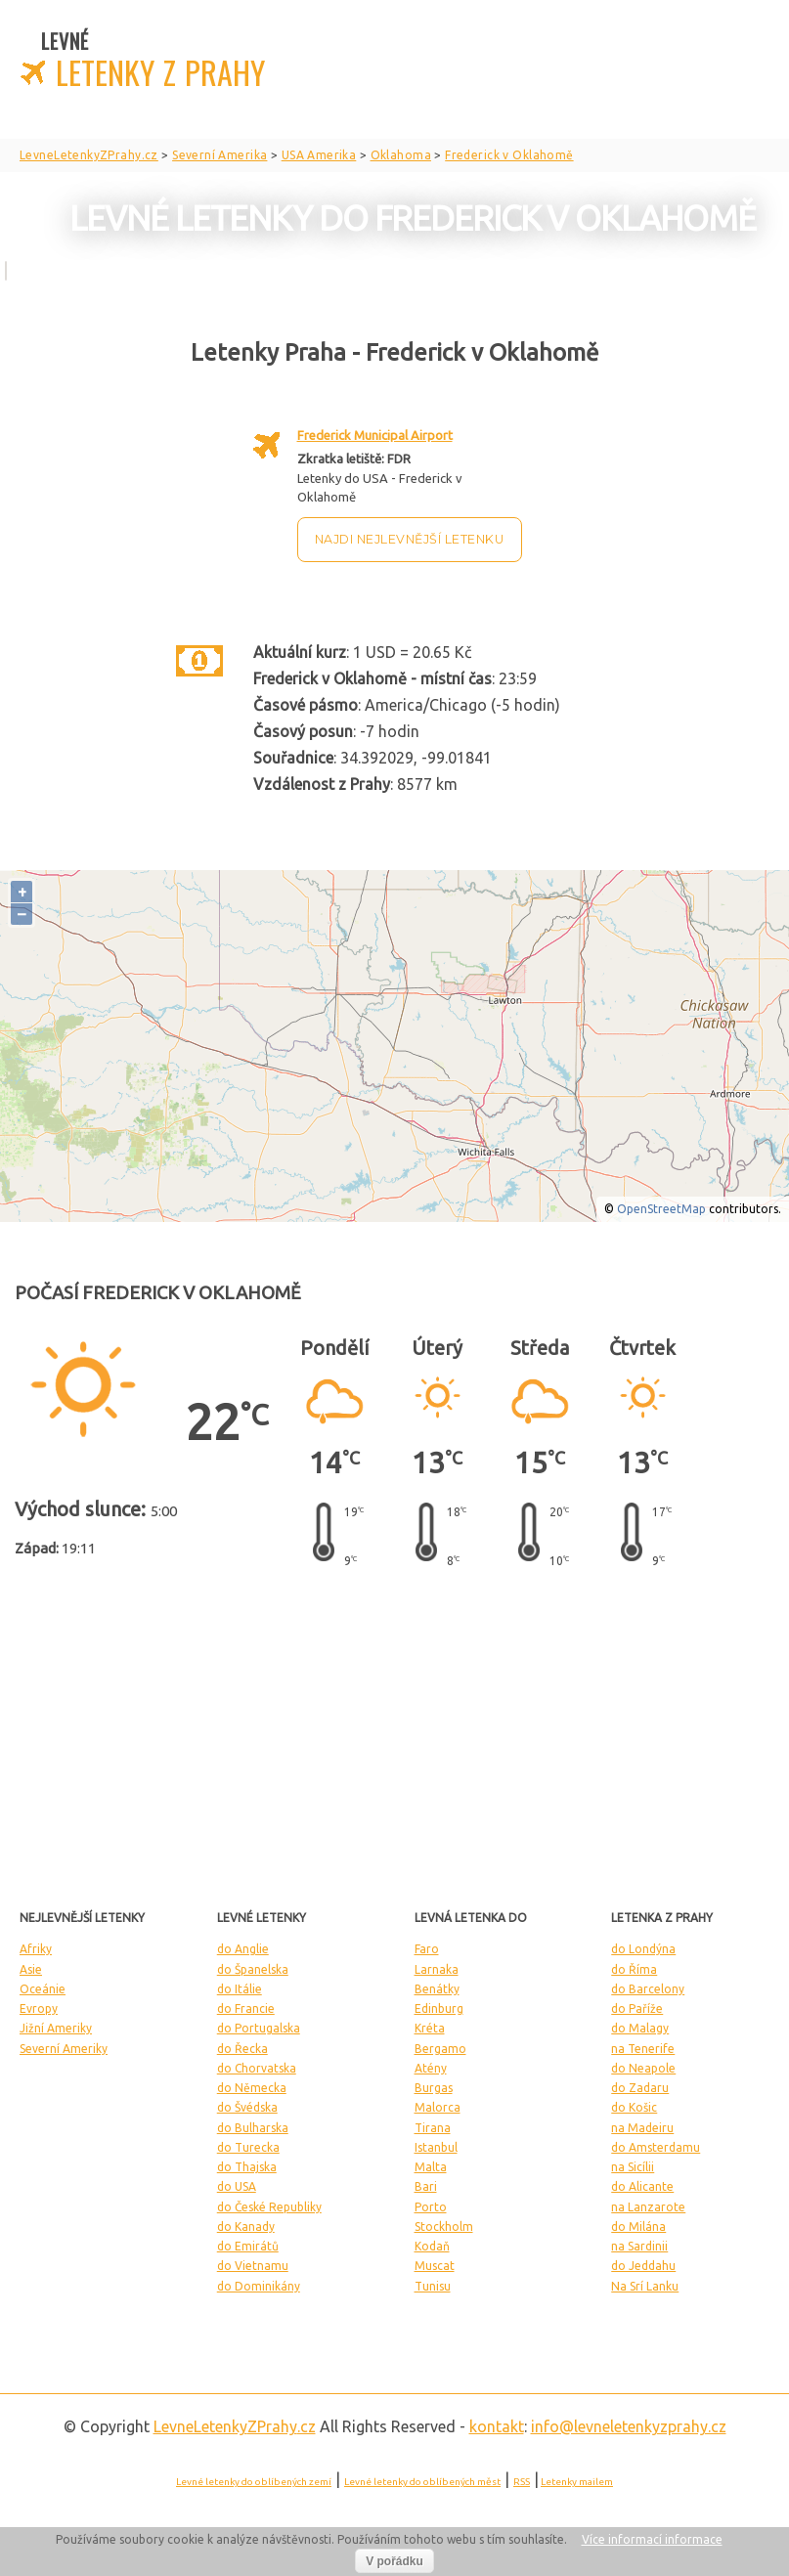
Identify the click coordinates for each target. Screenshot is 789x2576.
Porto (431, 2207)
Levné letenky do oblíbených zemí (253, 2481)
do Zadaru (640, 2087)
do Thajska (247, 2167)
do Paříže (637, 2008)
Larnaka (437, 1969)
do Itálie (239, 1989)
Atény (431, 2068)
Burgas (434, 2087)
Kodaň (432, 2246)
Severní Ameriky (64, 2048)
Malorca (437, 2107)
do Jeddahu (643, 2265)
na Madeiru (642, 2127)
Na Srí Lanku (645, 2286)
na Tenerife (643, 2048)
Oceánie (43, 1989)
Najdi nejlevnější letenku (409, 539)
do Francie (246, 2008)
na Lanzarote (648, 2207)
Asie (31, 1969)
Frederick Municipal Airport (375, 435)
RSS (521, 2481)
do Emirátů (248, 2246)
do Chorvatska (256, 2068)
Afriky (36, 1949)
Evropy (39, 2008)
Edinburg (439, 2008)
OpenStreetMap (661, 1208)
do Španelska (252, 1969)
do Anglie (243, 1949)
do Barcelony (647, 1989)
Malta (431, 2167)
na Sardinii (639, 2246)
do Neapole (643, 2068)
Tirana (433, 2127)
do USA (236, 2186)
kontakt (496, 2426)
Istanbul (436, 2147)
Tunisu (433, 2286)
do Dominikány (258, 2286)
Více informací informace (652, 2539)
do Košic (634, 2107)
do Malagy (640, 2028)
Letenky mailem (577, 2481)
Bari (426, 2186)
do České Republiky (269, 2207)
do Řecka (242, 2048)
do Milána (638, 2226)
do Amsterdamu (655, 2147)
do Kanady (246, 2226)
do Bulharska (252, 2127)
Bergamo (440, 2048)
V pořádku (394, 2561)
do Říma (634, 1969)
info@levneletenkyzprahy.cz (628, 2426)
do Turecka (248, 2147)
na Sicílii (632, 2167)
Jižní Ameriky (56, 2028)
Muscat (435, 2265)
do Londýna (643, 1949)
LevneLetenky (234, 2426)
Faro (427, 1949)
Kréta (430, 2028)
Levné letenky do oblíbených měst (422, 2481)
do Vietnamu (252, 2265)
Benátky (437, 1989)
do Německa (251, 2087)
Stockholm (444, 2226)
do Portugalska (258, 2028)
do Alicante (642, 2186)
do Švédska (247, 2107)
